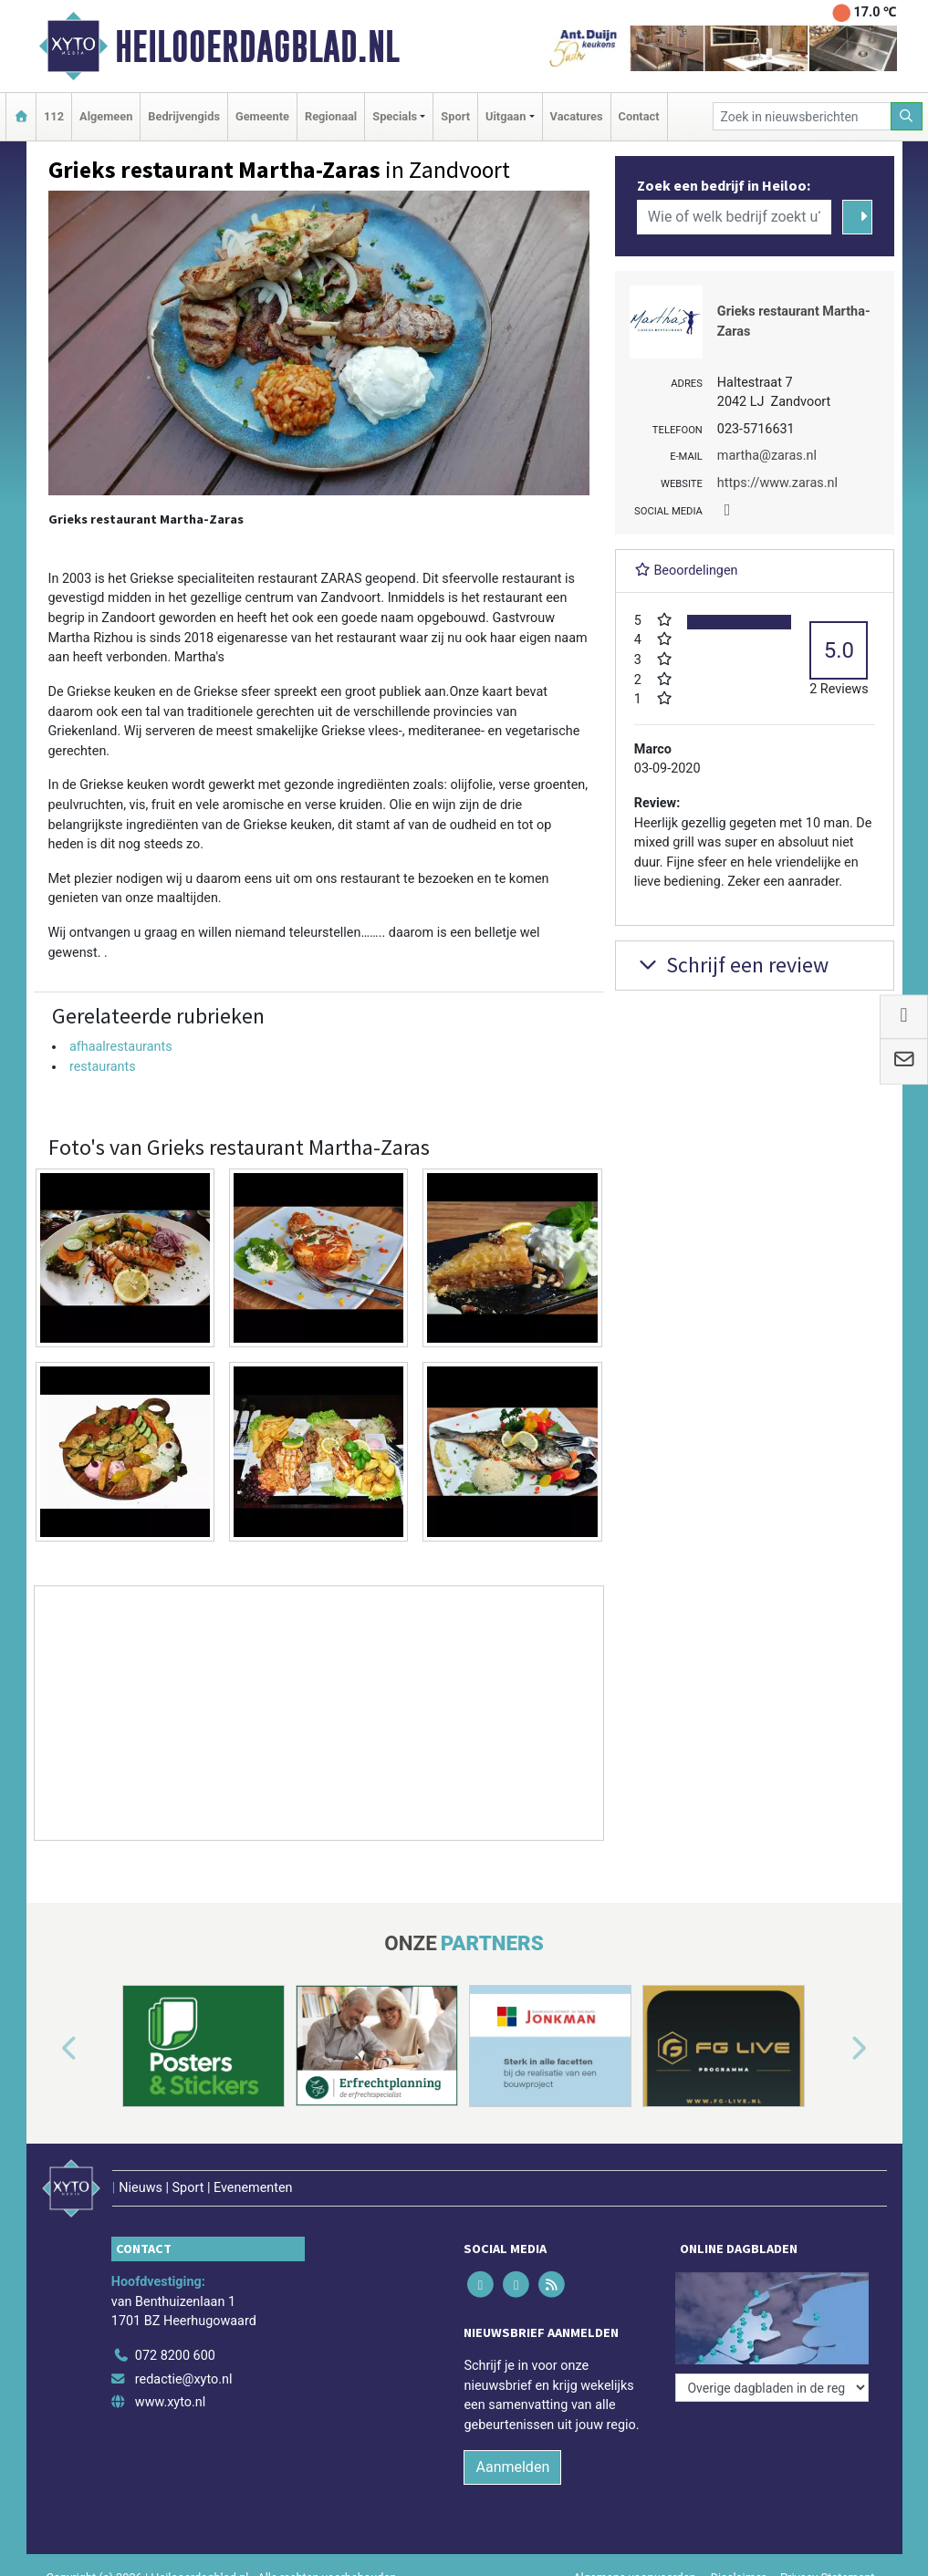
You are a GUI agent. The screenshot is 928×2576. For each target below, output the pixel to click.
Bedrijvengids (184, 116)
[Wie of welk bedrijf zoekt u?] (734, 217)
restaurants (102, 1067)
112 (54, 116)
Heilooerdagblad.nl (257, 46)
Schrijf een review (731, 964)
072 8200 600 (175, 2355)
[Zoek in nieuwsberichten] (802, 116)
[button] (48, 2050)
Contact (639, 116)
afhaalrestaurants (120, 1046)
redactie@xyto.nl (184, 2379)
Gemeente (262, 116)
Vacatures (576, 116)
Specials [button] (394, 116)
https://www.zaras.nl (777, 483)
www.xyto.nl (170, 2402)
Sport (455, 116)
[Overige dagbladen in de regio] (772, 2387)
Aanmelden (512, 2467)
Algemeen (105, 116)
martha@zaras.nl (767, 455)
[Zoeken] (907, 116)
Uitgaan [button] (505, 116)
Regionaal (331, 116)
